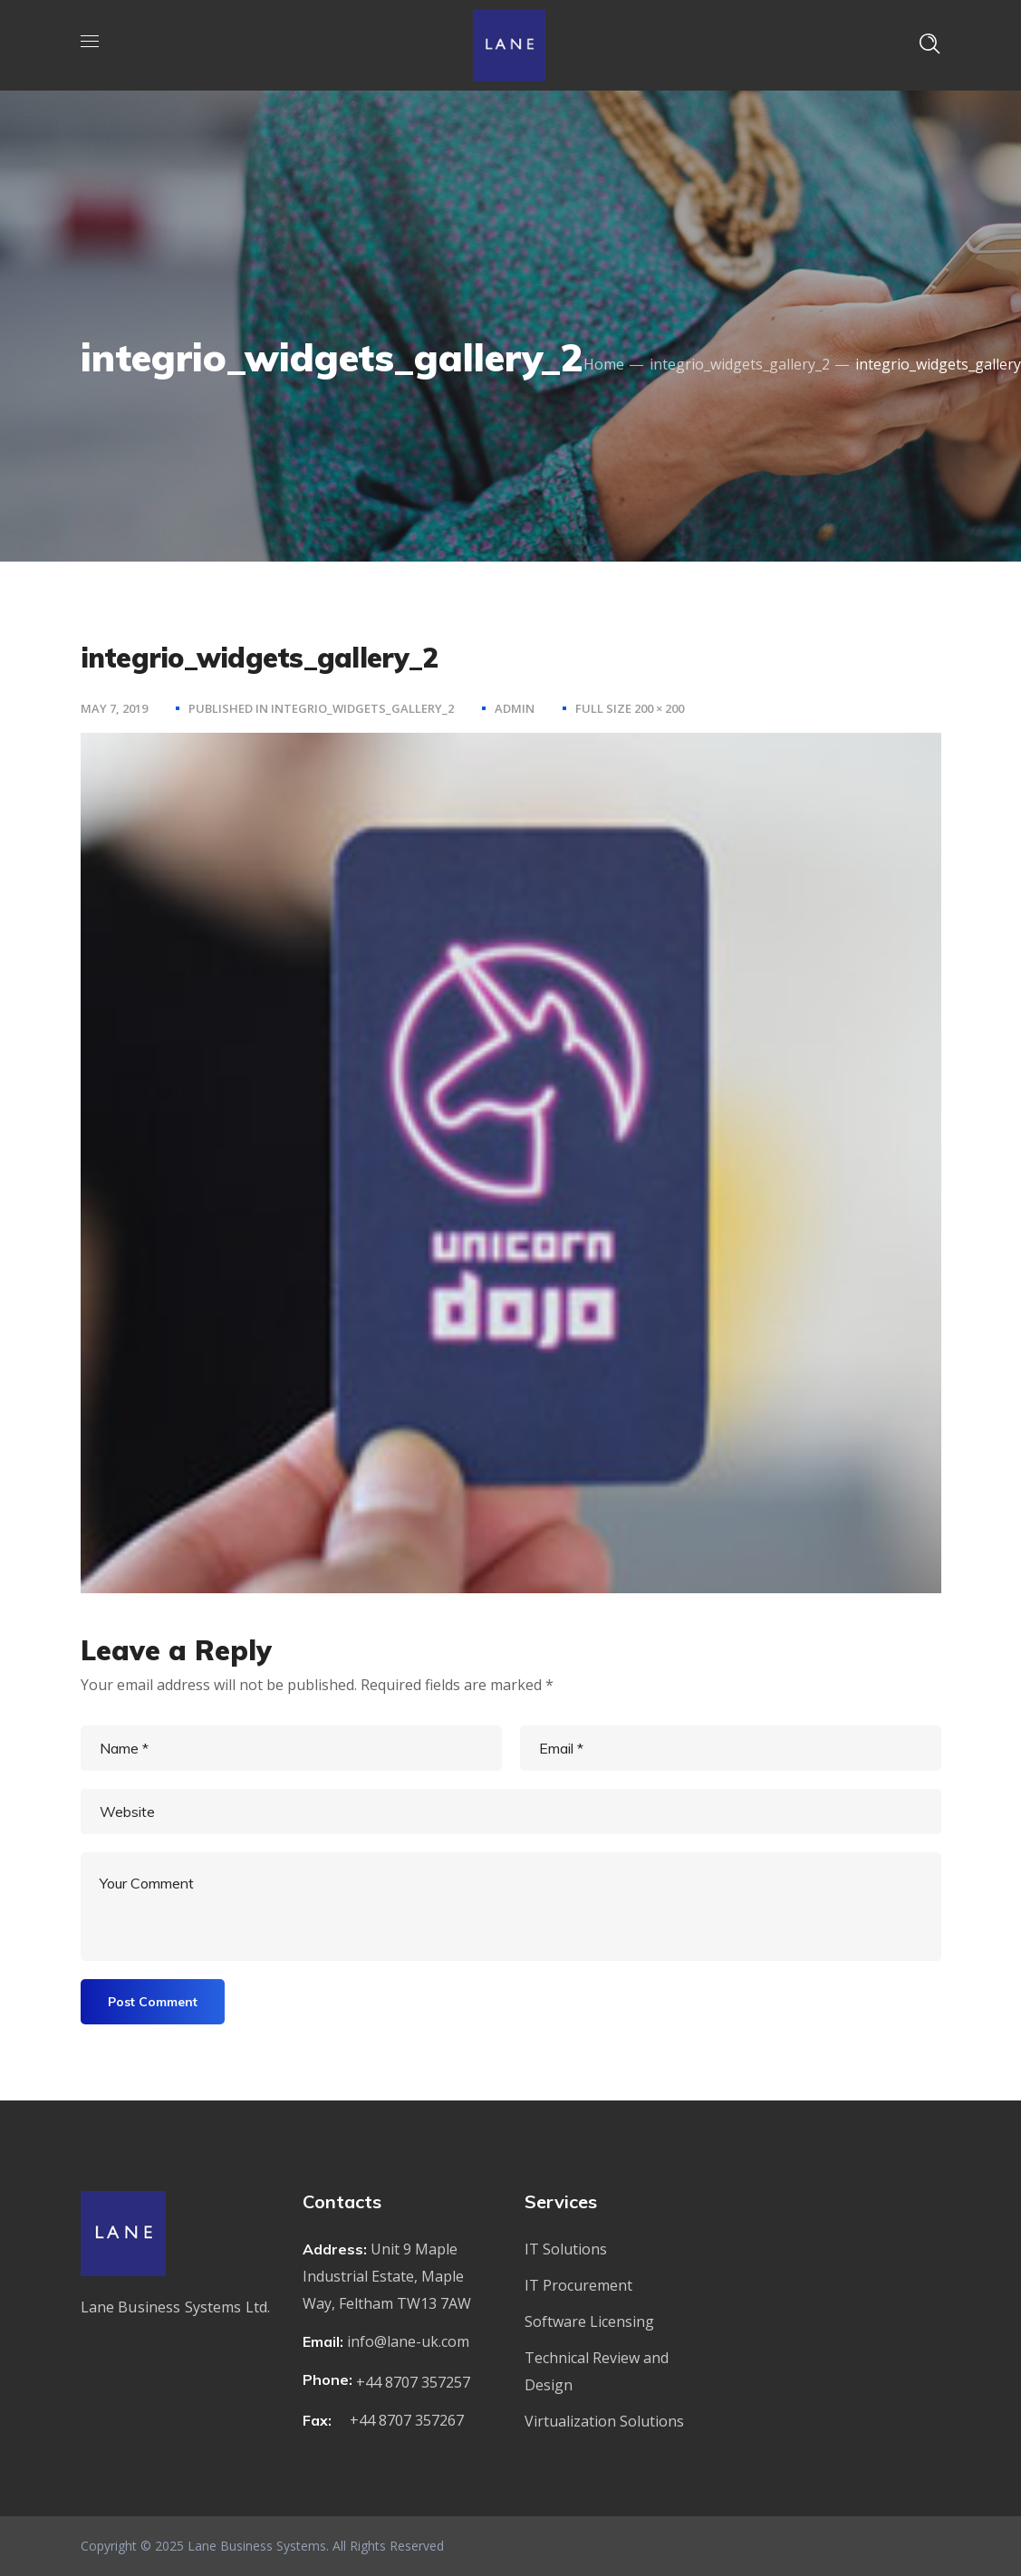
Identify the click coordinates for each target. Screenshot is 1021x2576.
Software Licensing (589, 2321)
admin (515, 708)
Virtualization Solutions (604, 2421)
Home (603, 364)
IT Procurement (578, 2285)
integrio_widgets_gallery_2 (740, 364)
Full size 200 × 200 (629, 708)
